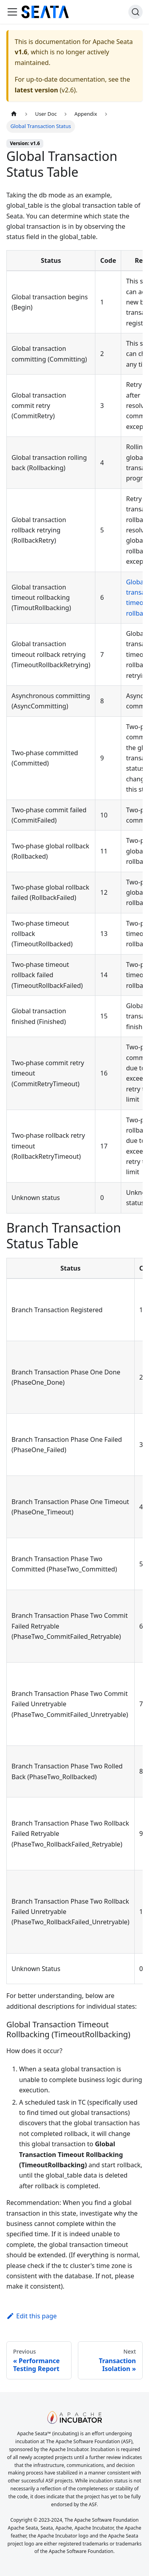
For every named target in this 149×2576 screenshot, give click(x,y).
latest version (36, 90)
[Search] (135, 12)
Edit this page (31, 2316)
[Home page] (13, 114)
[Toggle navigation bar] (12, 12)
